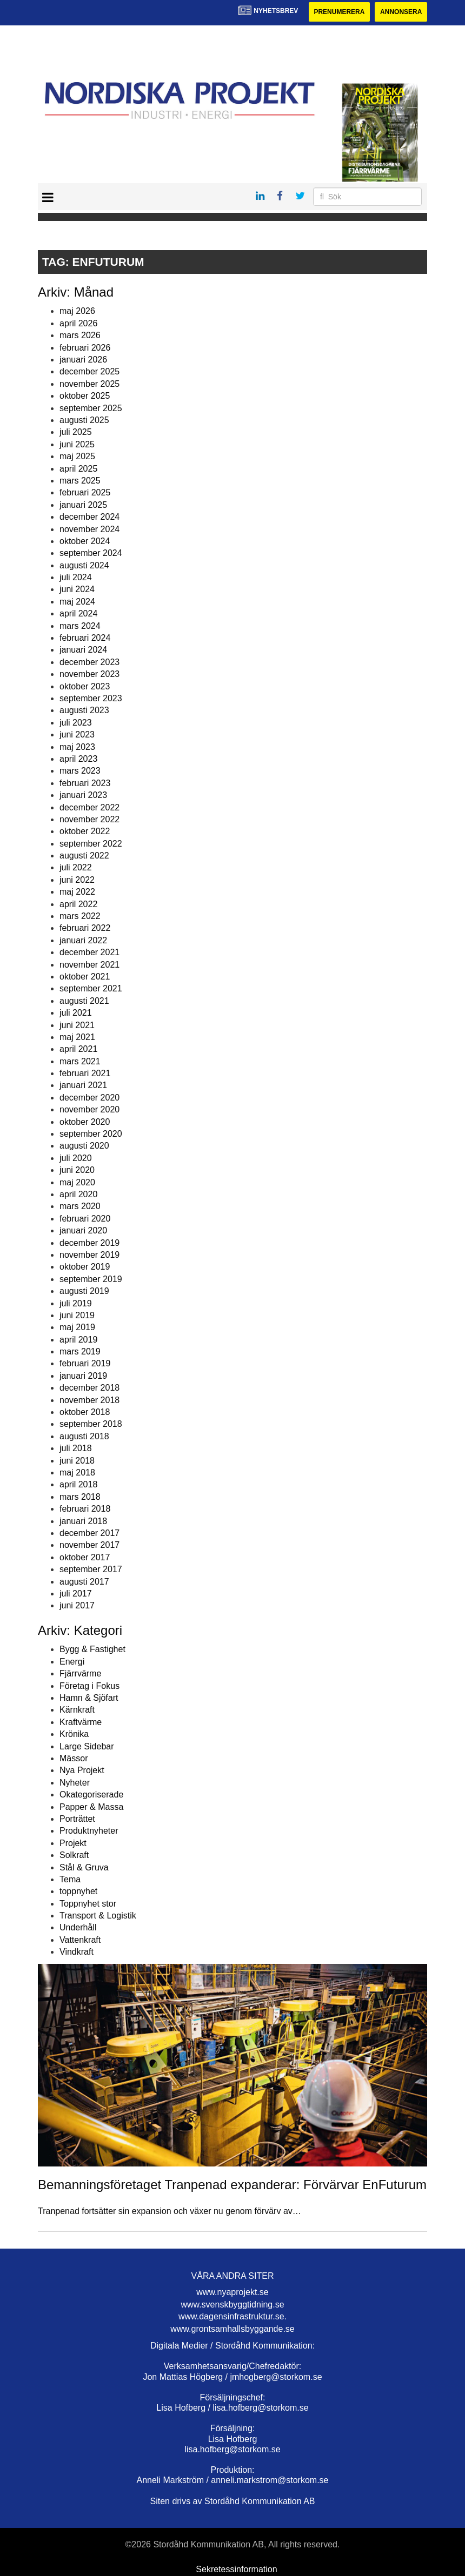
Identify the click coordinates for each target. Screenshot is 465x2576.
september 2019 (90, 1279)
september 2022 (90, 843)
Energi (71, 1661)
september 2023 (90, 698)
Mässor (73, 1758)
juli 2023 (75, 722)
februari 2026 (84, 347)
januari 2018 (83, 1521)
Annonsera (401, 12)
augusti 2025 (84, 420)
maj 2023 (77, 747)
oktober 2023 (84, 686)
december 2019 (89, 1242)
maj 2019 (77, 1327)
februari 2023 (84, 783)
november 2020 (89, 1109)
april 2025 (78, 468)
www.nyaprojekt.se (232, 2292)
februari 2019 (84, 1363)
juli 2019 (75, 1303)
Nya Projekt (81, 1770)
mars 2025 (80, 480)
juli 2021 (75, 1012)
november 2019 (89, 1254)
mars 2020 (80, 1206)
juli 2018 (75, 1448)
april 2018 (78, 1484)
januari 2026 (83, 359)
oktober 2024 (84, 541)
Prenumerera (339, 12)
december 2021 (89, 952)
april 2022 (78, 904)
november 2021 (89, 964)
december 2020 (89, 1097)
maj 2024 (77, 601)
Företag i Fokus (89, 1686)
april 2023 (78, 758)
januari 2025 (83, 504)
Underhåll (77, 1927)
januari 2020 (83, 1230)
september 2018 (90, 1423)
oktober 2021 (84, 976)
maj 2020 (77, 1182)
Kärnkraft (77, 1709)
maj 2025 (77, 456)
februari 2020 (84, 1218)
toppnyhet (78, 1891)
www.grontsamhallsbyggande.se (232, 2328)
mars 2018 (80, 1496)
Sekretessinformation (236, 2569)
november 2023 (89, 674)
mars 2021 (80, 1061)
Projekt (73, 1843)
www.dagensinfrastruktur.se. (232, 2316)
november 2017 (89, 1544)
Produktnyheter (88, 1830)
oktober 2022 (84, 831)
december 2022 (89, 807)
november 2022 (89, 819)
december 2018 (89, 1387)
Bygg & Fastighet (92, 1649)
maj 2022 (77, 891)
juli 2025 (75, 432)
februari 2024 (84, 637)
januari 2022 (83, 940)
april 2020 (78, 1194)
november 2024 (89, 529)
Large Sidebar (86, 1746)
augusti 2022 (84, 855)
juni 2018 (77, 1460)
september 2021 (90, 988)
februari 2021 (84, 1073)
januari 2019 (83, 1375)
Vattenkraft (80, 1939)
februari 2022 (84, 928)
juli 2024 (75, 577)
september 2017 (90, 1569)
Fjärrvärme (80, 1673)
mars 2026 (80, 335)
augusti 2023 (84, 710)
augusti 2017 (84, 1581)
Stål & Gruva (84, 1867)
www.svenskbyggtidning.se (232, 2304)
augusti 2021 (84, 1000)
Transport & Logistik (97, 1915)
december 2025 (89, 371)
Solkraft (74, 1855)
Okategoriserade (91, 1794)
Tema (70, 1879)
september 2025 (90, 408)
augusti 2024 (84, 565)
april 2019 (78, 1339)
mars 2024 (80, 625)
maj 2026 (77, 311)
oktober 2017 (84, 1557)
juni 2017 (77, 1605)
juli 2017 (75, 1593)
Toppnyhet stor (87, 1903)
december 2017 (89, 1533)
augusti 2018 (84, 1436)
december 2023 (89, 662)
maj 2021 (77, 1037)
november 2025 (89, 383)
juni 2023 (77, 734)
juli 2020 (75, 1158)
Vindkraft (76, 1951)
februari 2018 (84, 1508)
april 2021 (78, 1049)
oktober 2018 (84, 1412)
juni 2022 (77, 879)
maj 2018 (77, 1472)
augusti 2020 (84, 1145)
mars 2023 (80, 770)
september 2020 (90, 1133)
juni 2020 (77, 1170)
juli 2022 (75, 867)
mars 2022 (80, 916)
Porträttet (77, 1818)
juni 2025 (77, 444)
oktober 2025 (84, 395)
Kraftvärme (80, 1722)
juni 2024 (77, 589)
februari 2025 (84, 492)
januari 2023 (83, 795)
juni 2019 (77, 1315)
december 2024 (89, 516)
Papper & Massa (91, 1807)
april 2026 (78, 323)
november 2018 (89, 1400)
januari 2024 (83, 649)
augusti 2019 (84, 1291)
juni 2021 (77, 1025)
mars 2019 (80, 1351)
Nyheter (74, 1782)
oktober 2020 (84, 1121)
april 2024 (78, 613)
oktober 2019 (84, 1266)
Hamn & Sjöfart (88, 1697)
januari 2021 (83, 1085)
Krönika (74, 1734)
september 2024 (90, 553)
